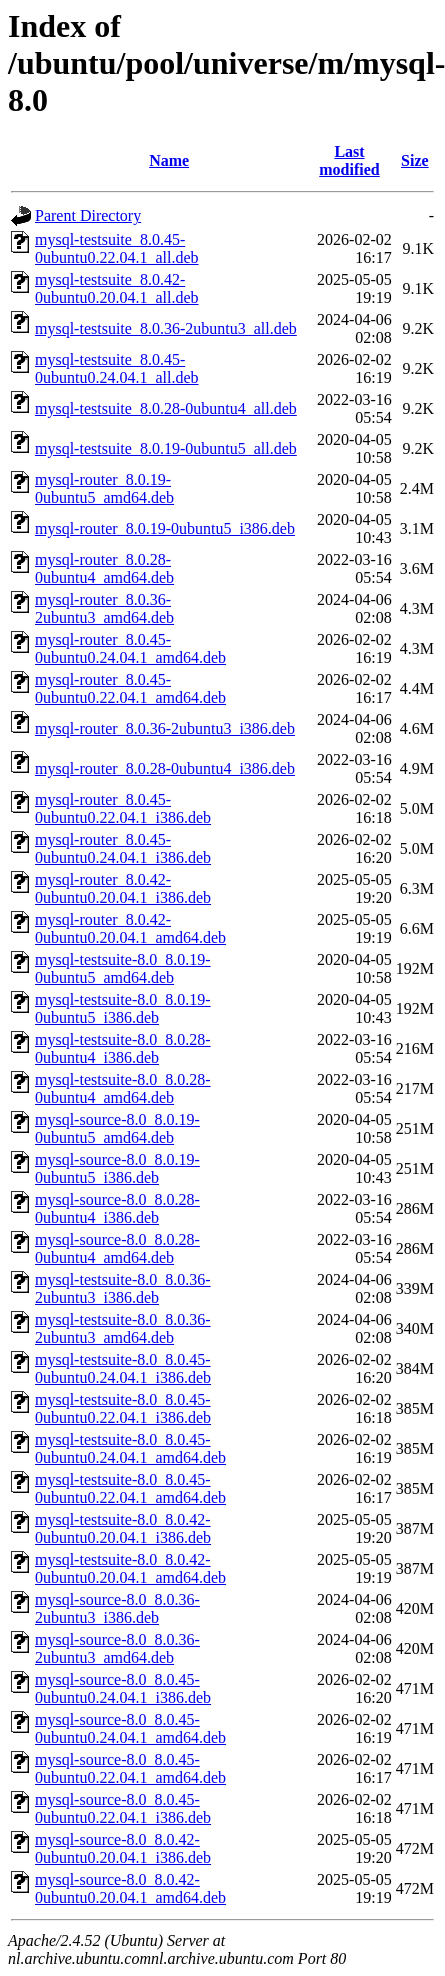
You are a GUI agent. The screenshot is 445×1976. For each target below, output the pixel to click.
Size (415, 160)
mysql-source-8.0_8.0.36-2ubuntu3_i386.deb (117, 1608)
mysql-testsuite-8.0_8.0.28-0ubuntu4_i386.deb (123, 1048)
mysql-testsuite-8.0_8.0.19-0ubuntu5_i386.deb (123, 1008)
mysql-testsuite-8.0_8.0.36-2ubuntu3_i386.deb (123, 1288)
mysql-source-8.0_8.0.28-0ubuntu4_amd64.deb (117, 1248)
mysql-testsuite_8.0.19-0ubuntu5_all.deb (166, 448)
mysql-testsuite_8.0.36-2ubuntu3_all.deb (166, 328)
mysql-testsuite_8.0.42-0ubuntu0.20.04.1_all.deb (117, 288)
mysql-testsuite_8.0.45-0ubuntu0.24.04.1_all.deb (117, 368)
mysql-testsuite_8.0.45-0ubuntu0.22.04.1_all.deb (117, 248)
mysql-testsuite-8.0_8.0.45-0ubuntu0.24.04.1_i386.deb (123, 1368)
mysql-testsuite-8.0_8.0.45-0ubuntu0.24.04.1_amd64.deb (130, 1448)
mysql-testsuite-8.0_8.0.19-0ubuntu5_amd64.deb (123, 968)
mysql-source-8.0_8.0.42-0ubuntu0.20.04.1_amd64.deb (130, 1888)
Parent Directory (88, 215)
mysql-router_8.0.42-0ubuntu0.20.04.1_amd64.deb (130, 928)
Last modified (349, 160)
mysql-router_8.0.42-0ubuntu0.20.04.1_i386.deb (123, 888)
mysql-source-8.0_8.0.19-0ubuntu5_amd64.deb (117, 1128)
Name (169, 160)
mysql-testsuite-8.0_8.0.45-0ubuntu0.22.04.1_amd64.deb (130, 1488)
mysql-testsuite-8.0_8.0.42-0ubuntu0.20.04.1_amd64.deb (130, 1568)
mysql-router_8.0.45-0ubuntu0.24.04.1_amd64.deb (130, 648)
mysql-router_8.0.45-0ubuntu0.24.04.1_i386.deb (123, 848)
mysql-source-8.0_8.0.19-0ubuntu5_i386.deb (117, 1168)
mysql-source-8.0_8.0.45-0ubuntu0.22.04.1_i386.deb (123, 1808)
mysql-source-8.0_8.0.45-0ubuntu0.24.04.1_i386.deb (123, 1688)
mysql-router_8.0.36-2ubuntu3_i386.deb (165, 728)
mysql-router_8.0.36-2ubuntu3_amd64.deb (104, 608)
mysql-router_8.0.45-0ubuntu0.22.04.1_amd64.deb (130, 688)
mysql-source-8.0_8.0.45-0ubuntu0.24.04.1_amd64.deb (130, 1728)
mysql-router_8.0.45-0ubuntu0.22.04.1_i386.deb (123, 808)
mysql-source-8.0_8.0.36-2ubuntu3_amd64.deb (117, 1648)
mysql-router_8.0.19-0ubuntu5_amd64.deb (104, 488)
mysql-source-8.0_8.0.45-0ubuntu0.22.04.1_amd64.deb (130, 1768)
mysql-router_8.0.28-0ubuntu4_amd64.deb (104, 568)
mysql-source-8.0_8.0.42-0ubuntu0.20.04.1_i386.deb (123, 1848)
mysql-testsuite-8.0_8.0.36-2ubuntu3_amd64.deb (123, 1328)
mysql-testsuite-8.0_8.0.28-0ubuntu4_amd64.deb (123, 1088)
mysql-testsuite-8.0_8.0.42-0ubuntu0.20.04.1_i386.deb (123, 1528)
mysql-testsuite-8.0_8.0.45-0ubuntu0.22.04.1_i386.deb (123, 1408)
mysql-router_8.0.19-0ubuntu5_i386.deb (165, 528)
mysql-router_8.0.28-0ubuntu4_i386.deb (165, 768)
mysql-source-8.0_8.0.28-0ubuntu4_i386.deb (117, 1208)
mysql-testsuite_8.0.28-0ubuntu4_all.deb (166, 408)
